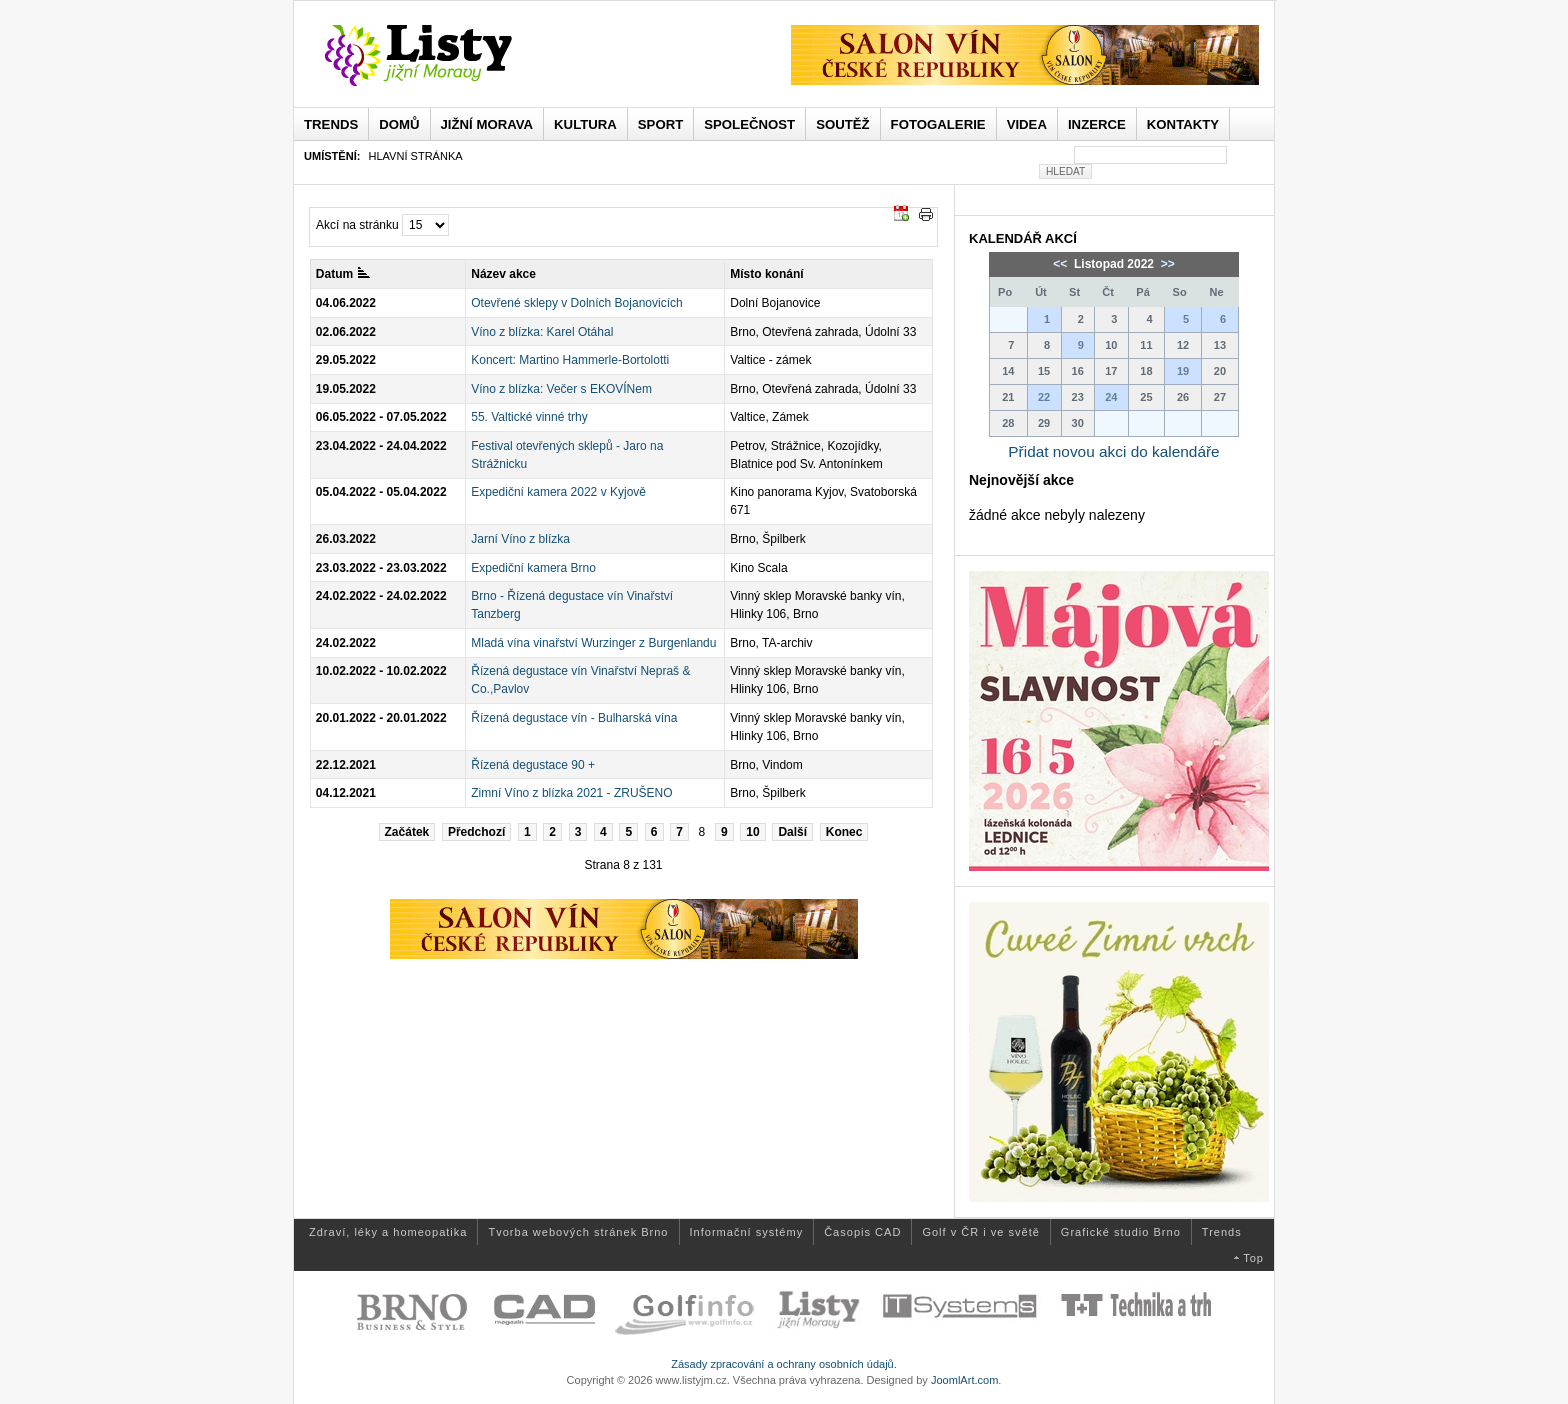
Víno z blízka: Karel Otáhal (542, 332)
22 (1044, 397)
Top (1253, 1258)
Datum (343, 274)
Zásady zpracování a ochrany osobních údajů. (784, 1364)
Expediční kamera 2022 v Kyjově (558, 492)
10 (752, 832)
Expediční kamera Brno (533, 568)
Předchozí (476, 832)
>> (1165, 264)
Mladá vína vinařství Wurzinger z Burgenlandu (593, 643)
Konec (844, 832)
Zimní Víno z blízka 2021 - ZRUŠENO (571, 793)
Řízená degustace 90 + (533, 765)
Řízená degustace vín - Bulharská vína (574, 718)
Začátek (407, 832)
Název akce (503, 274)
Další (792, 832)
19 (1183, 371)
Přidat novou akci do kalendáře (1113, 451)
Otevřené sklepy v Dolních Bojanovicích (576, 303)
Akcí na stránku (357, 225)
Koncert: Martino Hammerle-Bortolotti (570, 360)
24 (1111, 397)
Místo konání (766, 274)
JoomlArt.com (964, 1380)
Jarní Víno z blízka (520, 539)
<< (1061, 264)
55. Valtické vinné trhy (529, 417)
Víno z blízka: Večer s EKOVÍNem (561, 389)
